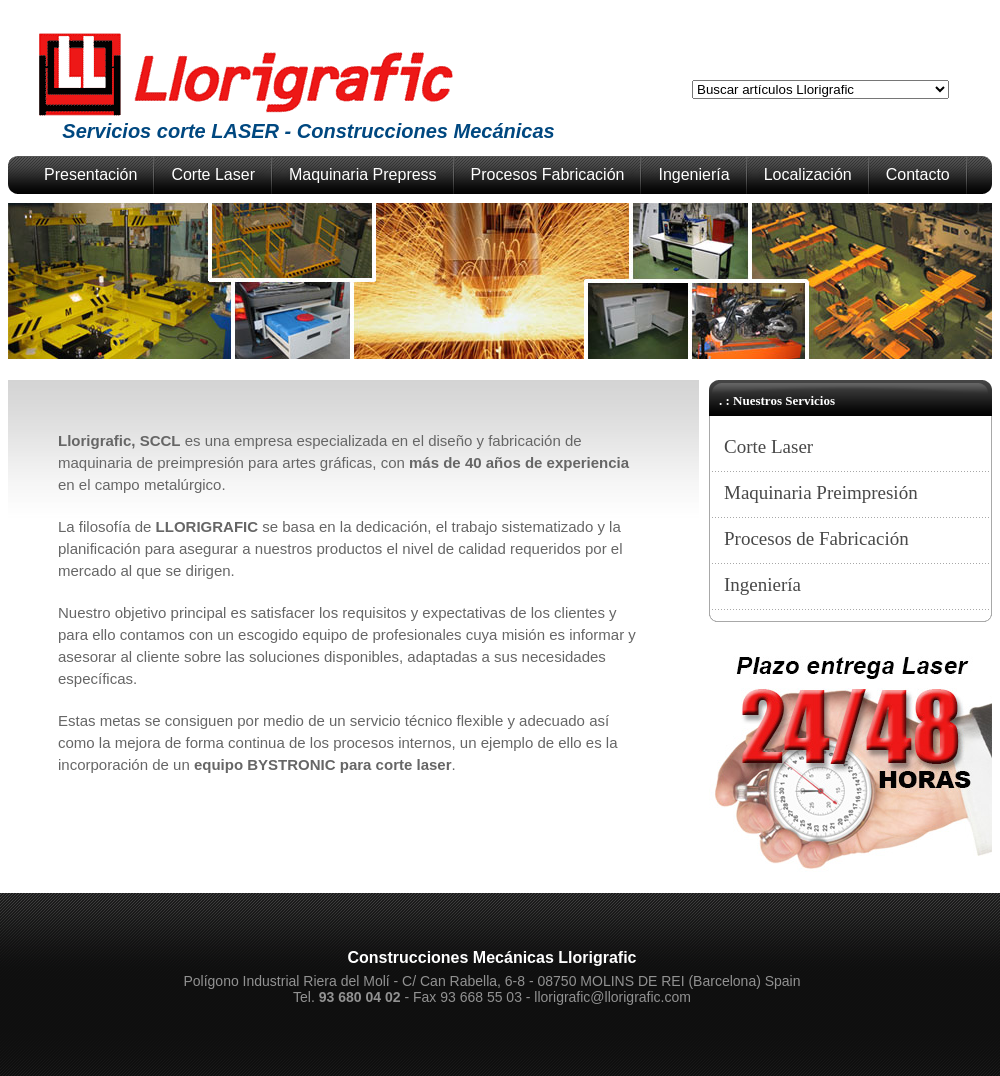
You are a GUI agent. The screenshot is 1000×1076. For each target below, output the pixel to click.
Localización (808, 174)
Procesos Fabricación (548, 174)
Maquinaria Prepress (363, 174)
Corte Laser (213, 174)
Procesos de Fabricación (816, 538)
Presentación (90, 174)
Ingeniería (693, 174)
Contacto (918, 174)
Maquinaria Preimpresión (821, 492)
